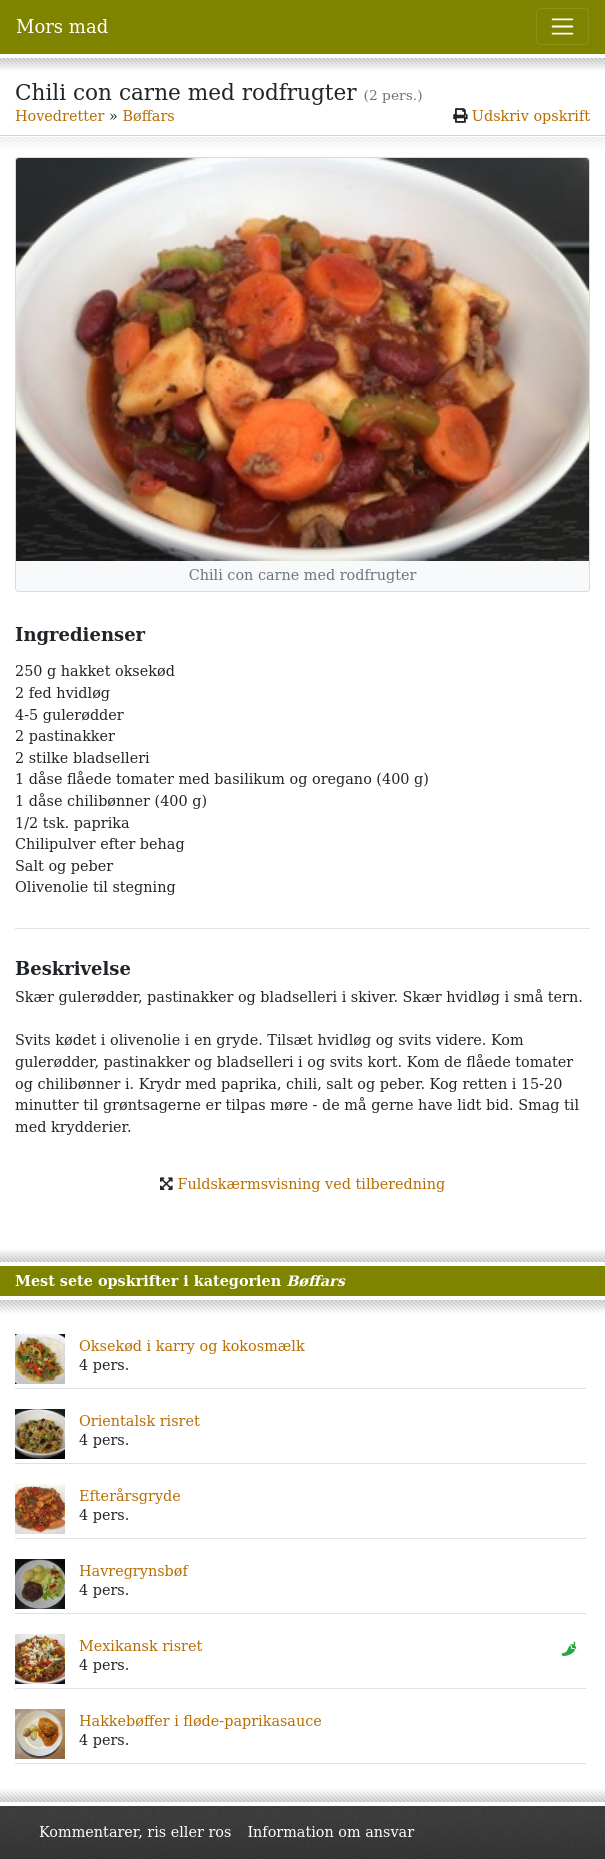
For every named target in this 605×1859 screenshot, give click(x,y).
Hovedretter (59, 116)
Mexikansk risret (140, 1646)
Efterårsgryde (130, 1496)
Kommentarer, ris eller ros (135, 1832)
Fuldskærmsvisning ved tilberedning (311, 1184)
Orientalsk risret (139, 1421)
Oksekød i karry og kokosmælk (192, 1346)
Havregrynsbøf (133, 1571)
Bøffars (148, 116)
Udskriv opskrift (531, 116)
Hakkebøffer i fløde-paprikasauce (200, 1721)
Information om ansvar (330, 1832)
